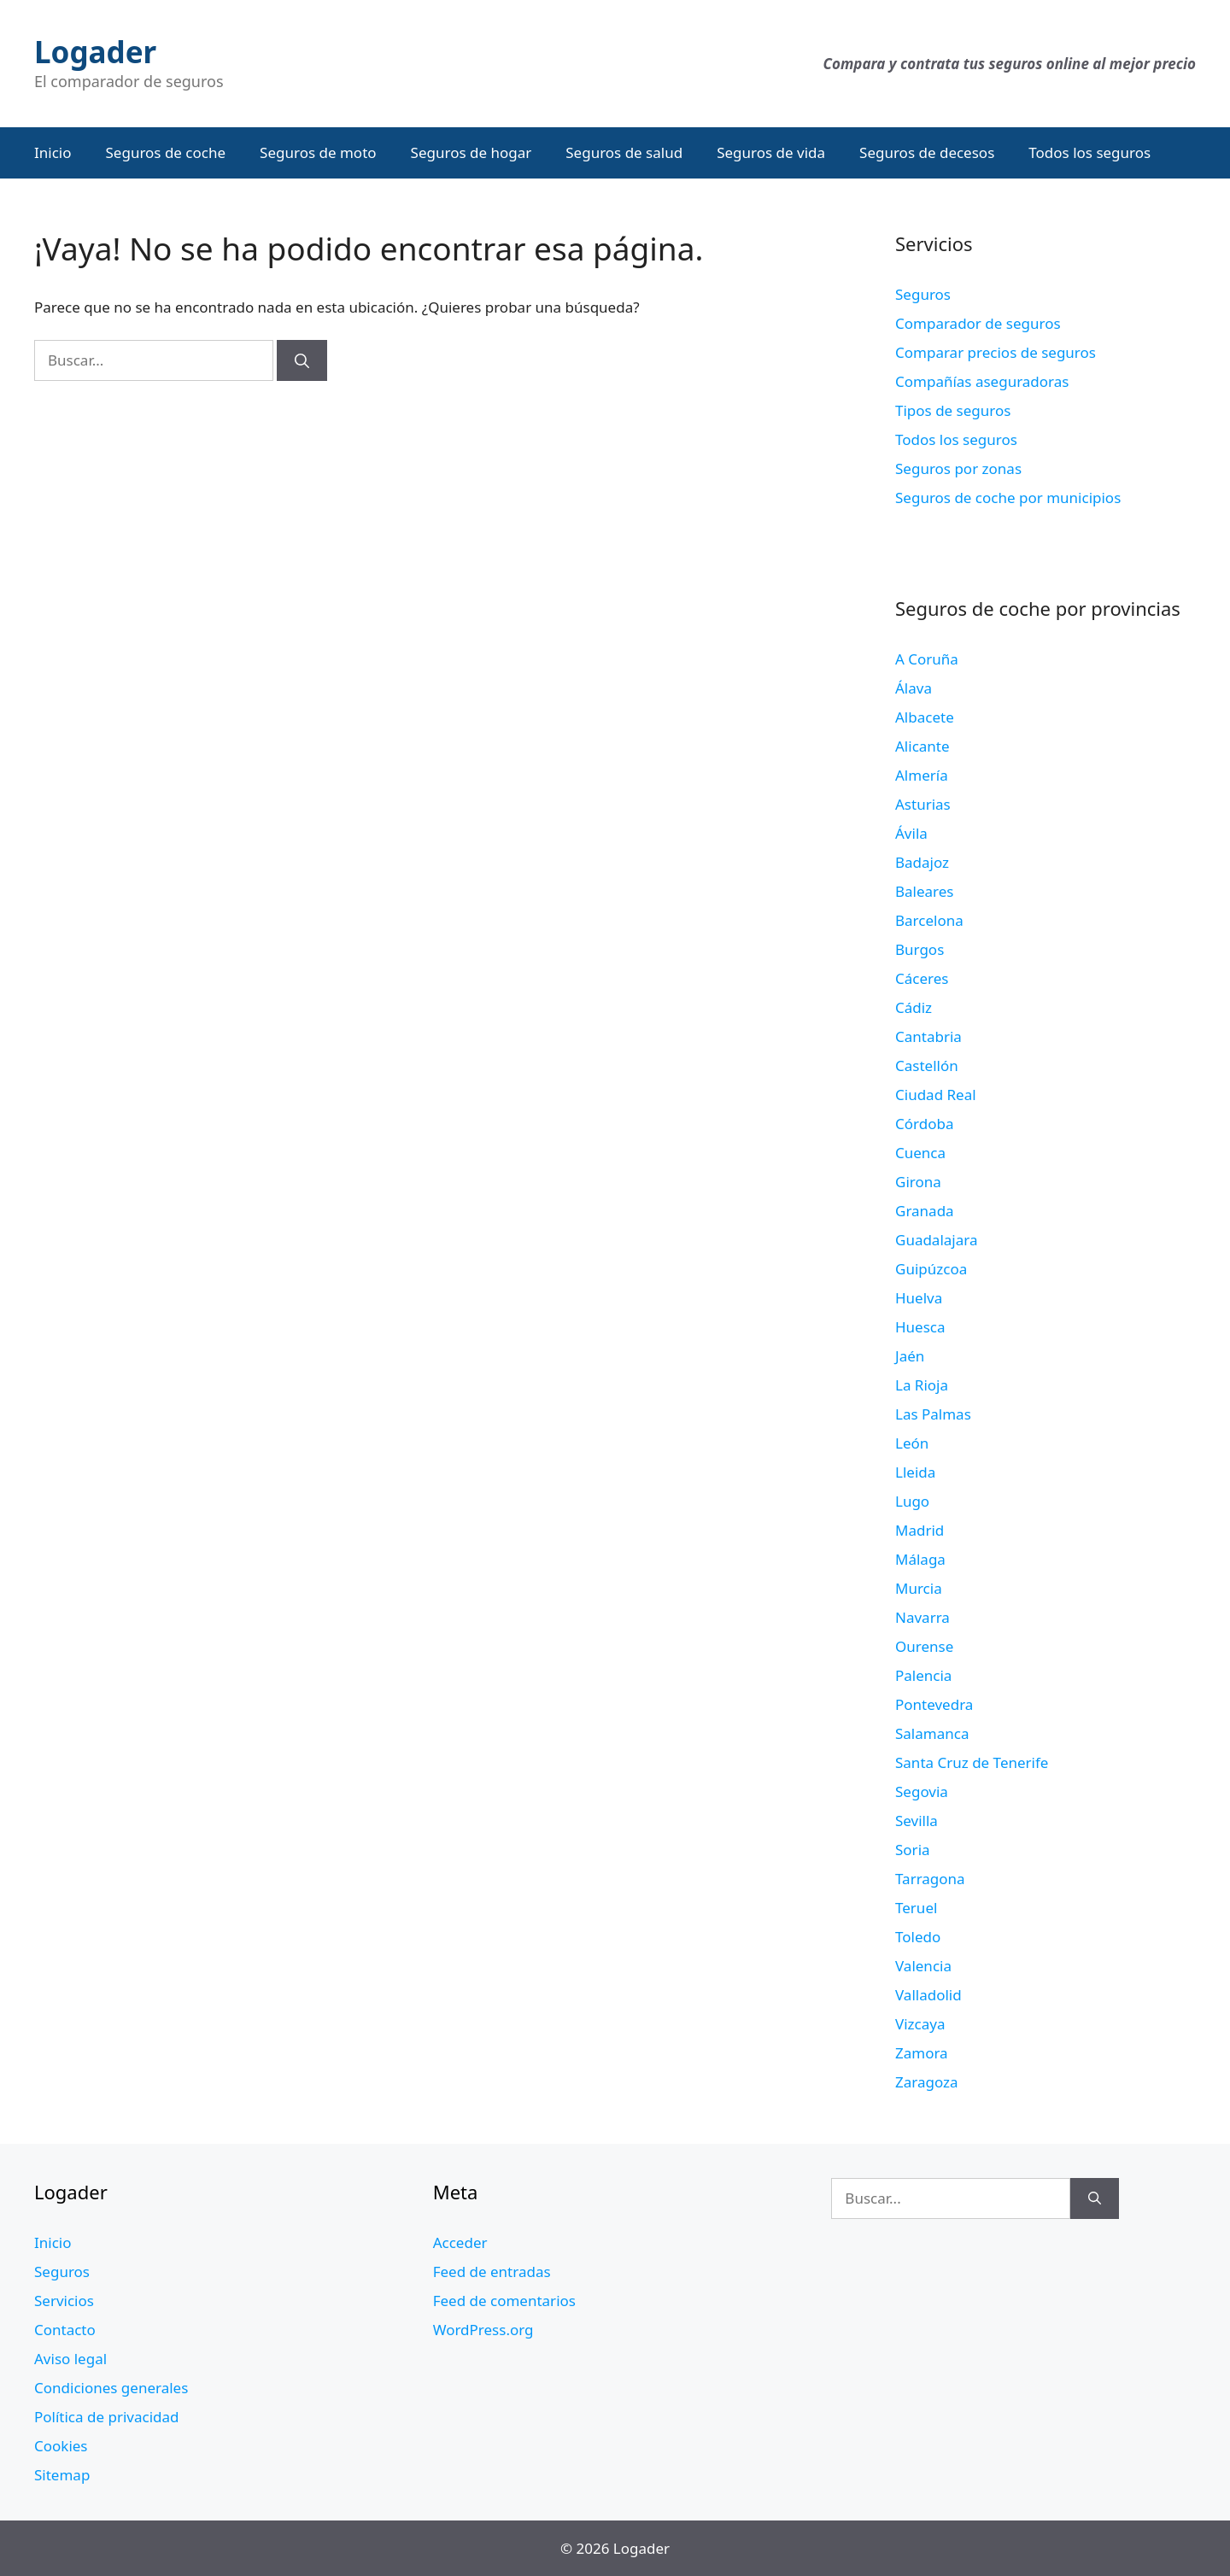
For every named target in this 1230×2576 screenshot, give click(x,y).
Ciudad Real (935, 1094)
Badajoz (922, 862)
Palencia (923, 1675)
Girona (918, 1181)
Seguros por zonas (958, 468)
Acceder (460, 2242)
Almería (921, 775)
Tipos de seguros (952, 410)
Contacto (65, 2329)
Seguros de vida (771, 152)
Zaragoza (926, 2082)
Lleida (915, 1472)
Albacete (924, 717)
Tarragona (930, 1878)
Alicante (922, 746)
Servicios (64, 2300)
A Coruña (926, 659)
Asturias (923, 804)
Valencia (923, 1966)
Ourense (924, 1646)
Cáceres (921, 978)
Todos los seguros (1089, 152)
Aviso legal (70, 2358)
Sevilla (916, 1820)
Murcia (918, 1588)
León (911, 1443)
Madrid (919, 1530)
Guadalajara (936, 1240)
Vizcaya (920, 2024)
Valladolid (928, 1995)
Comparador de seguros (978, 323)
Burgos (919, 949)
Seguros (923, 294)
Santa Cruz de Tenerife (971, 1762)
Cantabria (928, 1036)
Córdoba (924, 1123)
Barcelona (929, 920)
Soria (912, 1849)
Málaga (920, 1559)
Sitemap (62, 2475)
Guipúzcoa (931, 1269)
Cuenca (920, 1152)
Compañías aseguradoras (982, 381)
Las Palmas (933, 1414)
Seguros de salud (623, 152)
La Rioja (921, 1385)
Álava (913, 688)
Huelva (918, 1298)
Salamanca (932, 1733)
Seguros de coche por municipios (1008, 497)
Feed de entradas (492, 2271)
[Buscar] (302, 360)
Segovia (921, 1791)
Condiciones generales (111, 2387)
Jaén (909, 1356)
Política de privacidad (106, 2417)
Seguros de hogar (471, 152)
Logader (95, 52)
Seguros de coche (166, 152)
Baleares (924, 891)
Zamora (921, 2053)
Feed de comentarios (504, 2300)
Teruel (916, 1907)
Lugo (912, 1501)
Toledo (917, 1937)
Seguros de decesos (926, 152)
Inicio (53, 152)
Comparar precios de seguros (995, 352)
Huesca (920, 1327)
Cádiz (913, 1007)
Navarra (922, 1617)
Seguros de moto (318, 152)
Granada (924, 1211)
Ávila (911, 833)
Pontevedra (934, 1704)
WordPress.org (483, 2329)
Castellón (926, 1065)
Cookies (61, 2446)
